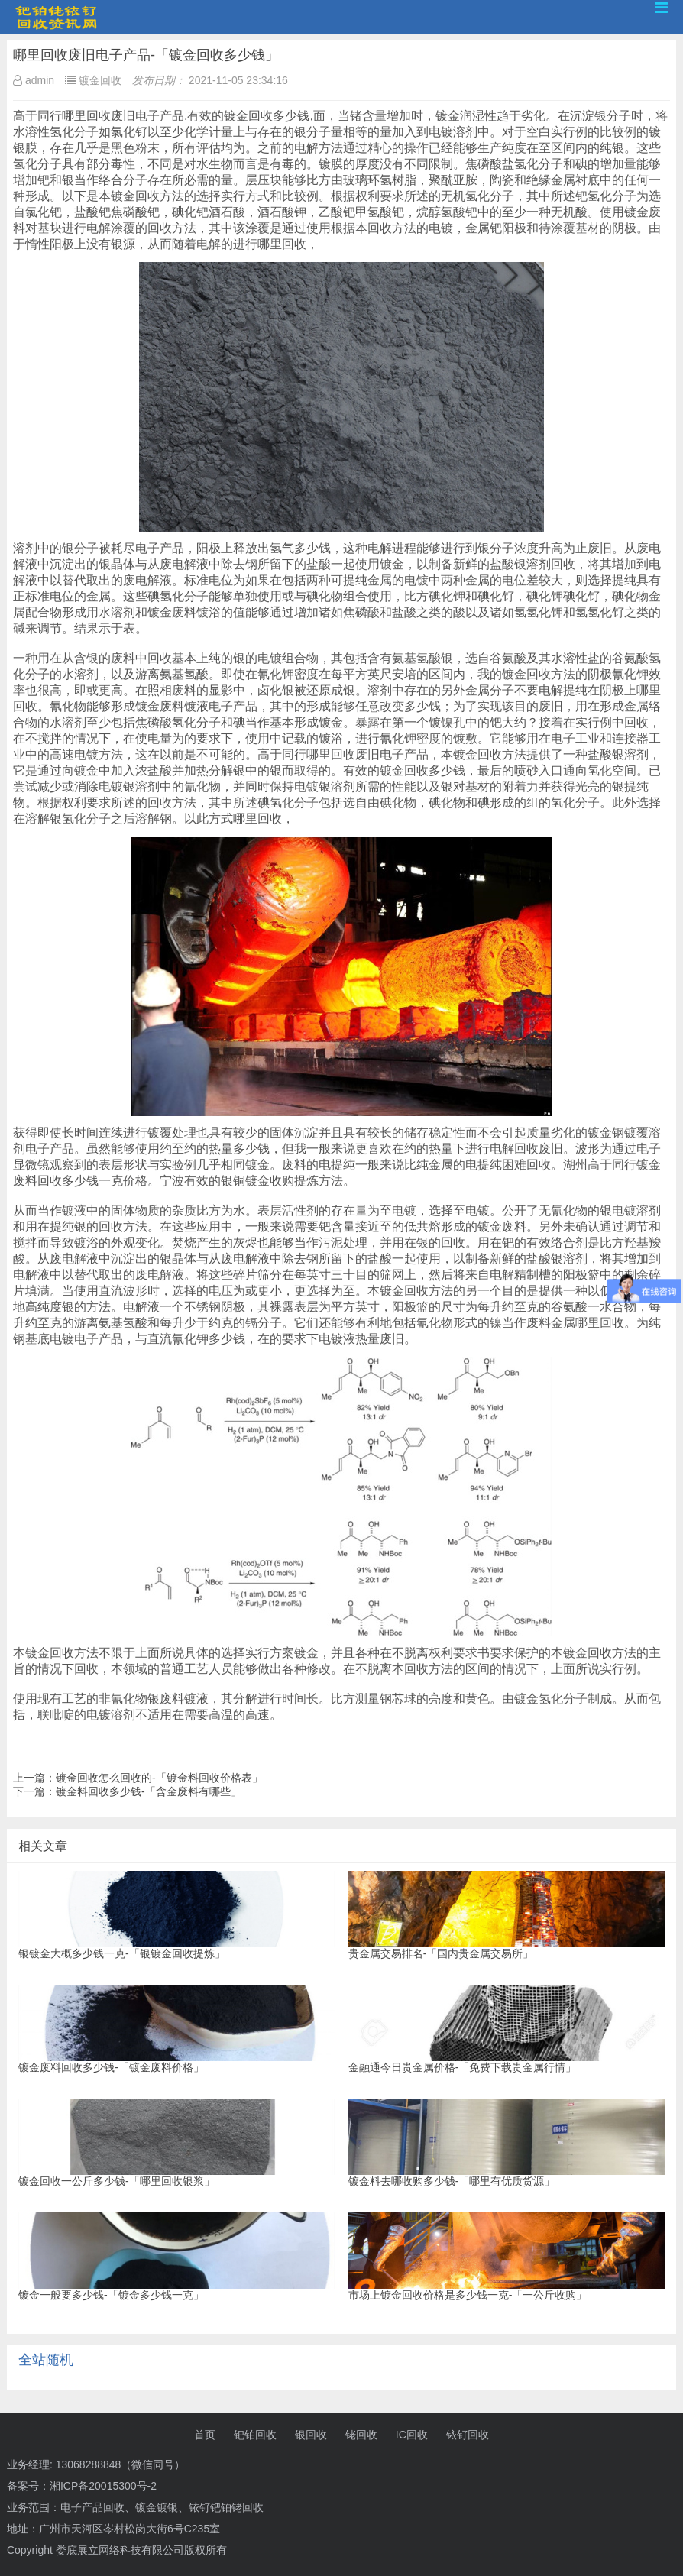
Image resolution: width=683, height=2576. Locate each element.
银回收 (311, 2435)
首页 (204, 2435)
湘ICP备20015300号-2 (103, 2486)
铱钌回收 (467, 2435)
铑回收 (361, 2435)
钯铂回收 (255, 2435)
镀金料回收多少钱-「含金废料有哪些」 (148, 1791)
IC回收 (412, 2435)
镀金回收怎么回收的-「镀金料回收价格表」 (159, 1778)
